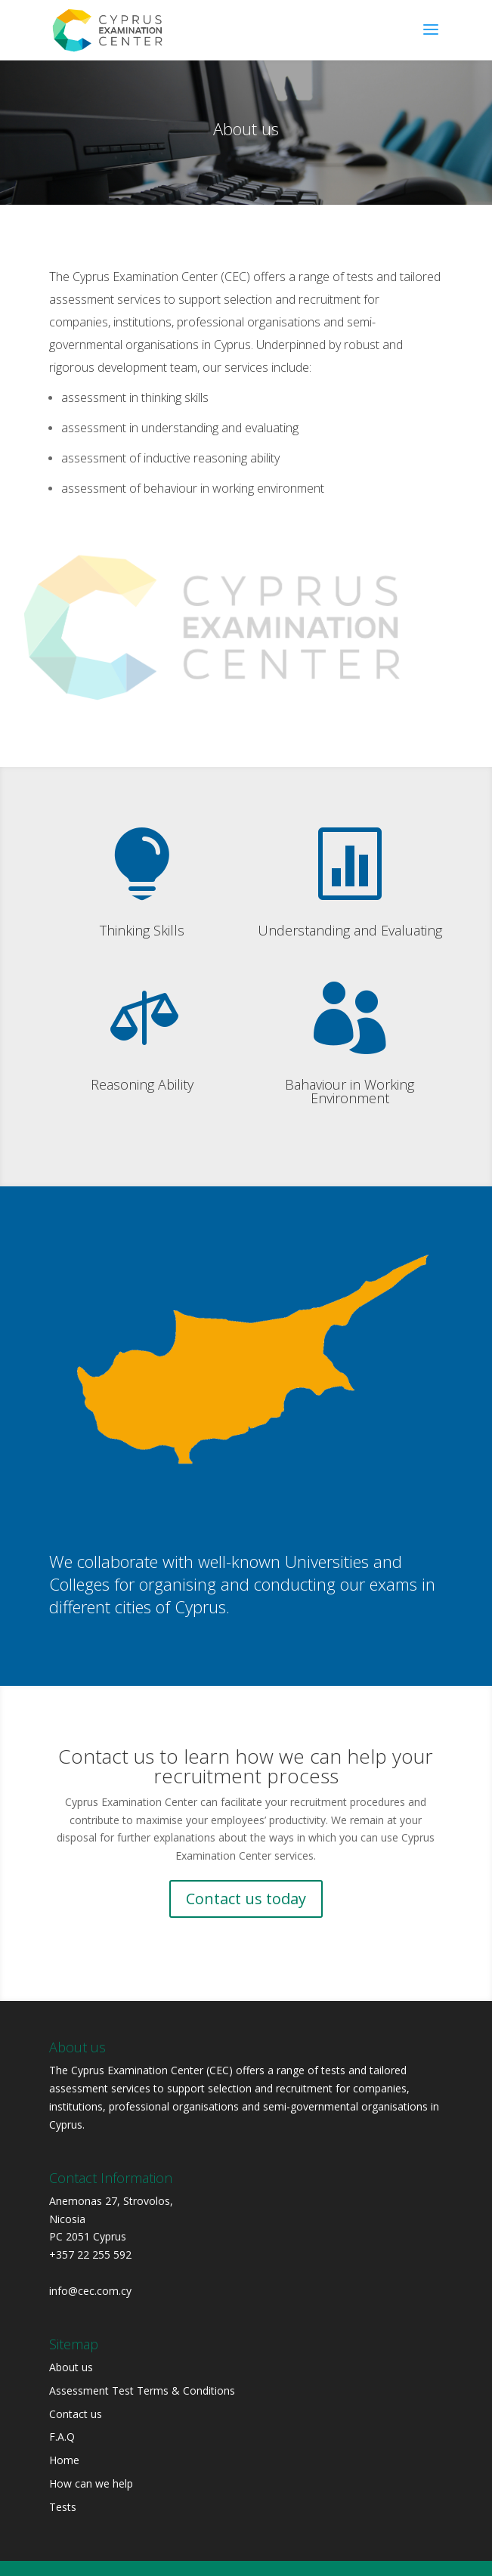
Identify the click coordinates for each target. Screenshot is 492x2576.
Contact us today (246, 1898)
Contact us (75, 2414)
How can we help (91, 2483)
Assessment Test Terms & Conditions (142, 2390)
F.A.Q (62, 2436)
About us (71, 2367)
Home (64, 2460)
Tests (62, 2507)
